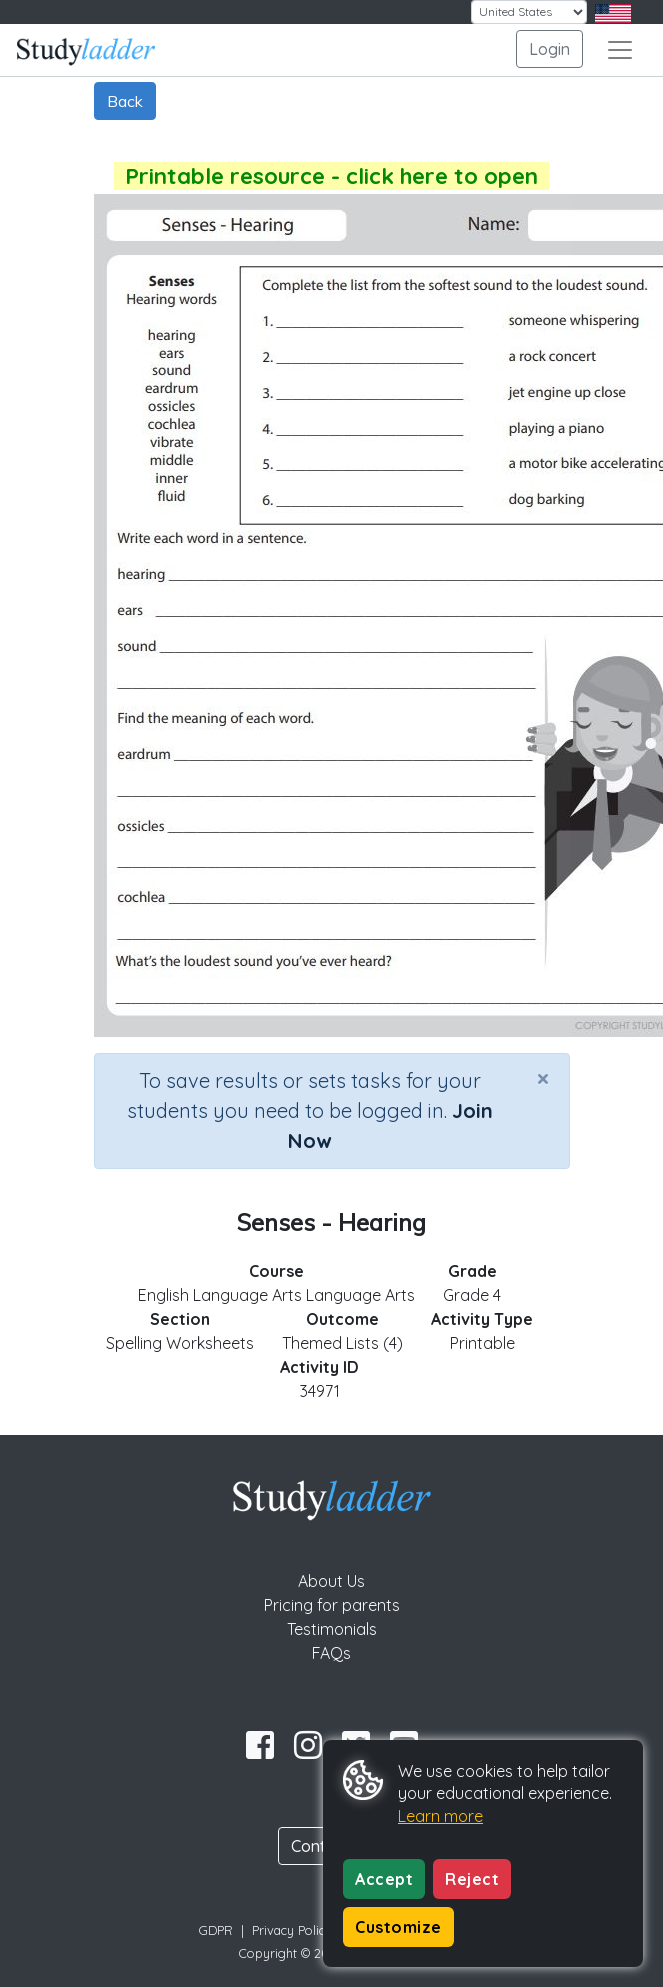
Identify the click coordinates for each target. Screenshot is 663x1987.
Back (125, 101)
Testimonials (332, 1629)
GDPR (216, 1930)
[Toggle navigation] (620, 50)
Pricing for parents (332, 1605)
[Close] (543, 1078)
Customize (398, 1927)
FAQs (331, 1653)
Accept (384, 1879)
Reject (472, 1879)
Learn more (440, 1816)
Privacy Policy (292, 1930)
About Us (331, 1581)
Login (549, 49)
